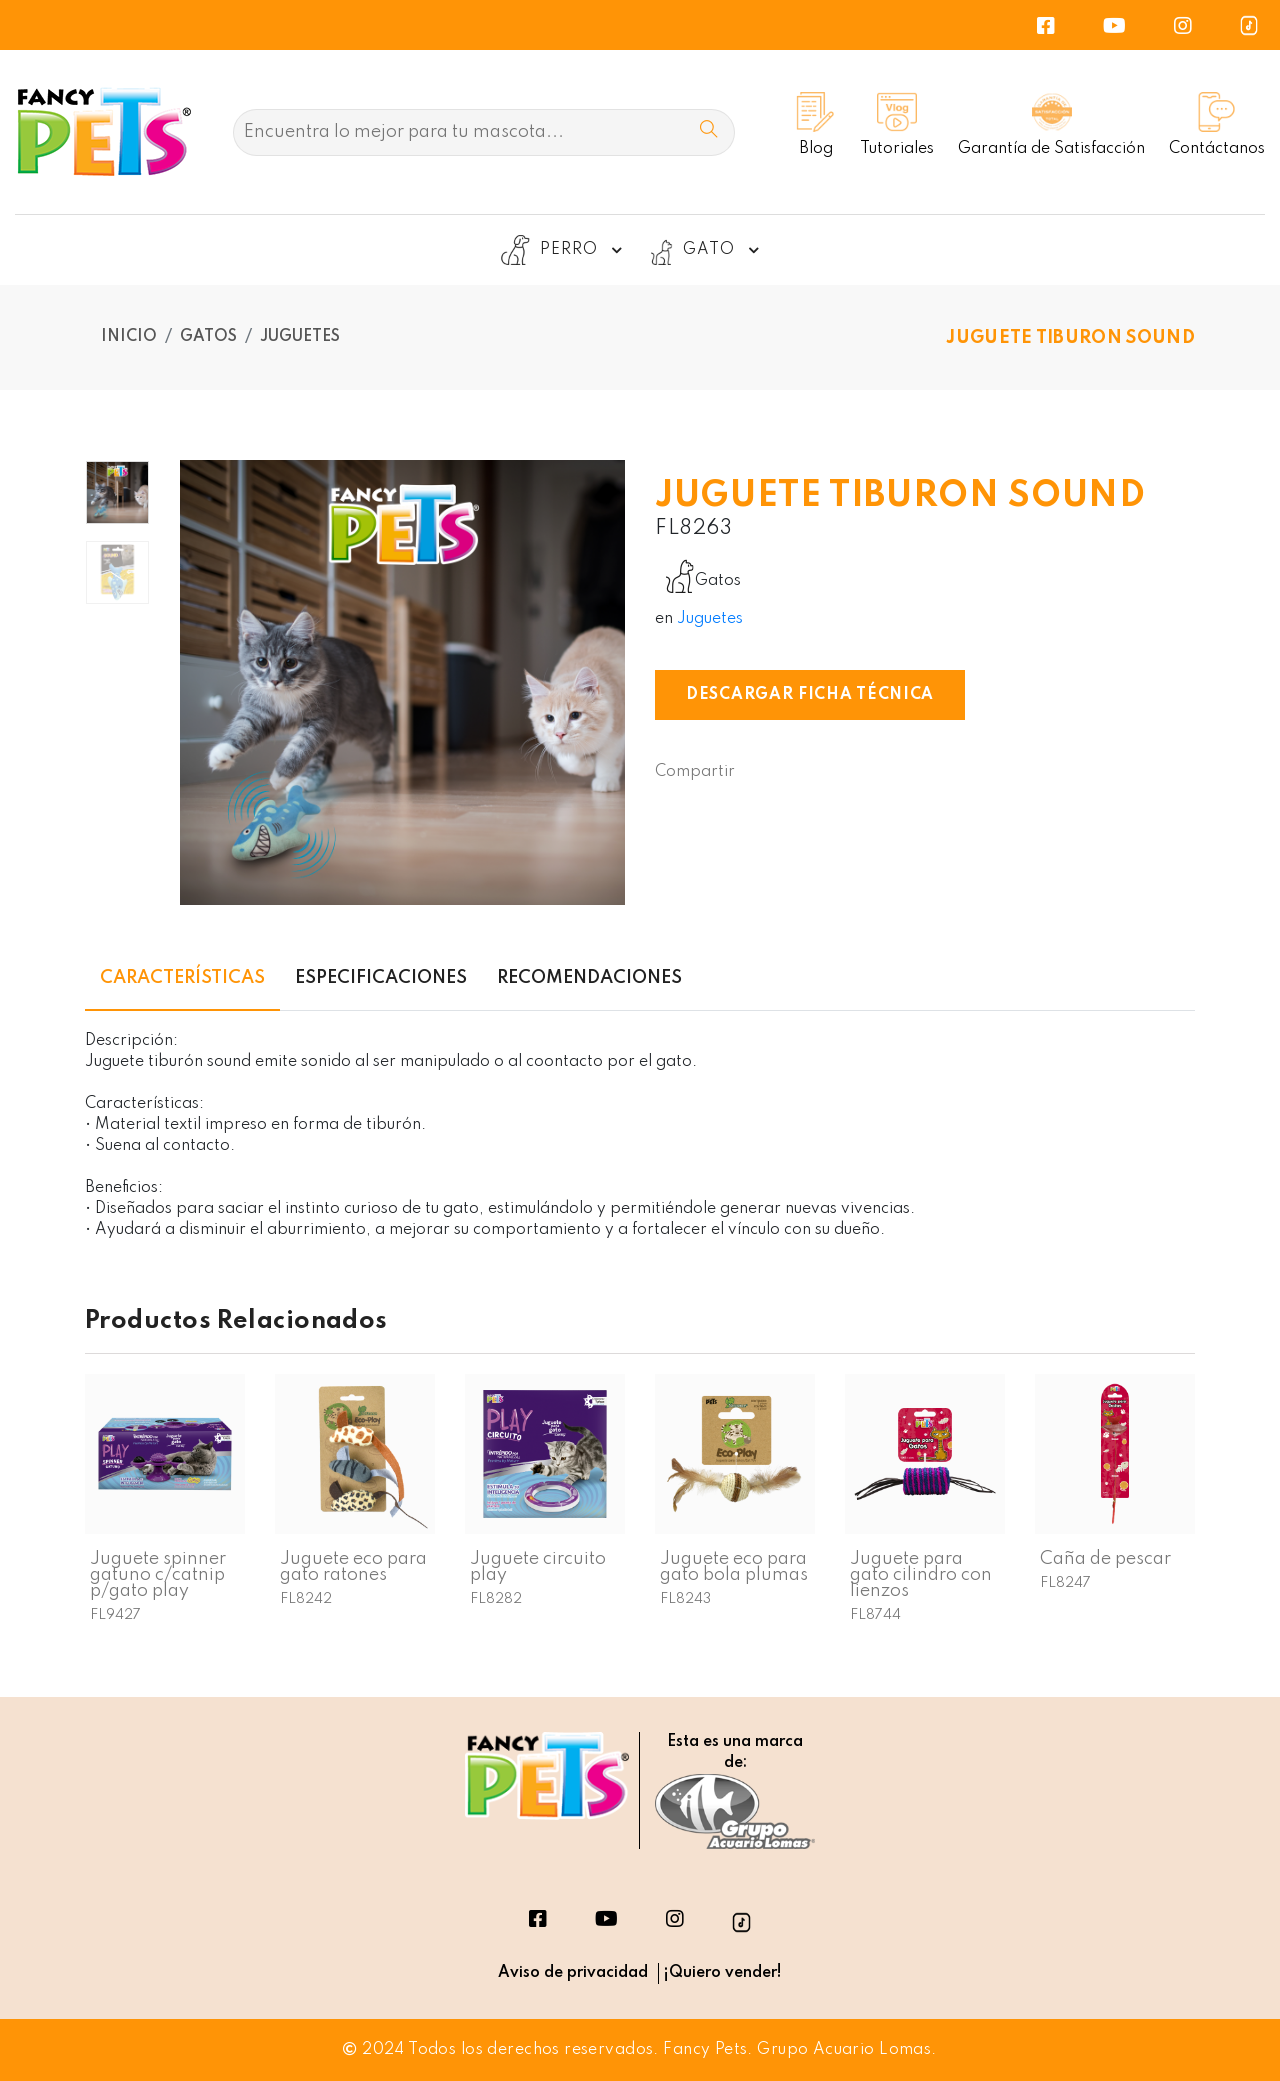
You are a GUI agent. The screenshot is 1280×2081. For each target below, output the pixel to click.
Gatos (208, 337)
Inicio (129, 337)
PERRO (564, 250)
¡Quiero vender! (722, 1973)
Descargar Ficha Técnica (810, 695)
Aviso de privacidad (573, 1973)
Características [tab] (182, 978)
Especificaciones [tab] (381, 978)
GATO (704, 250)
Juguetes (300, 337)
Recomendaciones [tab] (589, 978)
